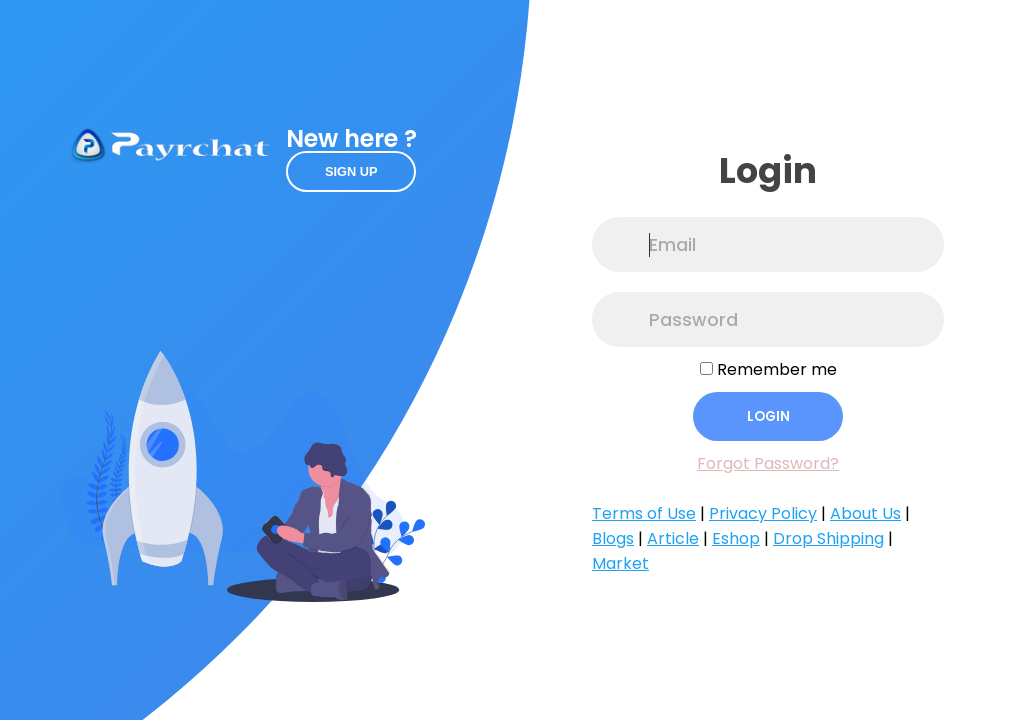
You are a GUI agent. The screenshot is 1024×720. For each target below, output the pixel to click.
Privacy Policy (763, 513)
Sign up (351, 171)
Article (673, 538)
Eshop (736, 538)
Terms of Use (644, 513)
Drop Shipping (828, 538)
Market (620, 563)
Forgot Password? (768, 463)
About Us (865, 513)
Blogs (613, 538)
